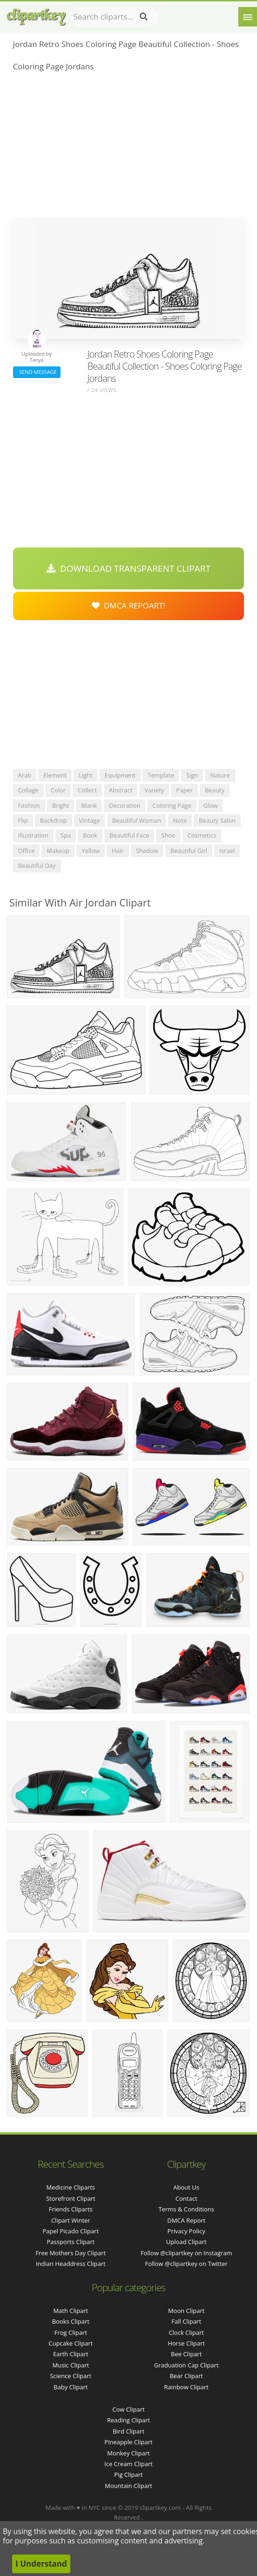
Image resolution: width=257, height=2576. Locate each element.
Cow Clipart (128, 2409)
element (55, 775)
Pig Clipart (128, 2474)
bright (60, 805)
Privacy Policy (186, 2231)
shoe (168, 835)
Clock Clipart (186, 2332)
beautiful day (37, 865)
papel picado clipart (71, 2231)
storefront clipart (70, 2198)
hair (117, 850)
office (26, 850)
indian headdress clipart (71, 2263)
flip (23, 820)
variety (154, 790)
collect (87, 790)
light (86, 775)
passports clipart (71, 2242)
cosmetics (202, 835)
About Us (186, 2187)
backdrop (53, 820)
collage (28, 790)
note (180, 820)
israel (227, 850)
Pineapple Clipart (128, 2442)
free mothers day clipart (70, 2253)
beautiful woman (136, 820)
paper (184, 790)
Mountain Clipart (128, 2485)
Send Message (37, 371)
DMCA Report (186, 2220)
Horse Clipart (186, 2343)
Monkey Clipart (128, 2453)
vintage (89, 820)
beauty (214, 790)
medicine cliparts (71, 2187)
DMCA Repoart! (128, 605)
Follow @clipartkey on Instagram (186, 2253)
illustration (33, 835)
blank (89, 805)
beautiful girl (188, 850)
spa (66, 835)
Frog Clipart (70, 2332)
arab (25, 775)
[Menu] (247, 17)
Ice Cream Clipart (128, 2464)
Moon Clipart (186, 2310)
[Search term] (114, 17)
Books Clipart (70, 2321)
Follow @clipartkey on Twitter (186, 2263)
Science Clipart (70, 2376)
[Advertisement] (128, 147)
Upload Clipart (186, 2242)
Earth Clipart (70, 2354)
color (58, 790)
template (161, 775)
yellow (90, 850)
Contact (186, 2198)
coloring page (171, 805)
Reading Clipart (128, 2420)
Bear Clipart (186, 2376)
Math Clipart (70, 2310)
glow (210, 805)
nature (220, 775)
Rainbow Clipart (186, 2387)
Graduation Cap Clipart (186, 2365)
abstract (120, 790)
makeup (58, 850)
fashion (29, 805)
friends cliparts (71, 2209)
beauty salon (217, 820)
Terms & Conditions (186, 2209)
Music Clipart (70, 2365)
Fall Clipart (186, 2321)
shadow (147, 850)
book (90, 835)
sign (192, 775)
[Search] (143, 16)
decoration (124, 805)
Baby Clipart (71, 2387)
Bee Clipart (186, 2354)
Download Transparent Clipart (128, 568)
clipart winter (70, 2220)
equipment (120, 775)
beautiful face (129, 835)
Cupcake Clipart (70, 2343)
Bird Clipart (128, 2431)
